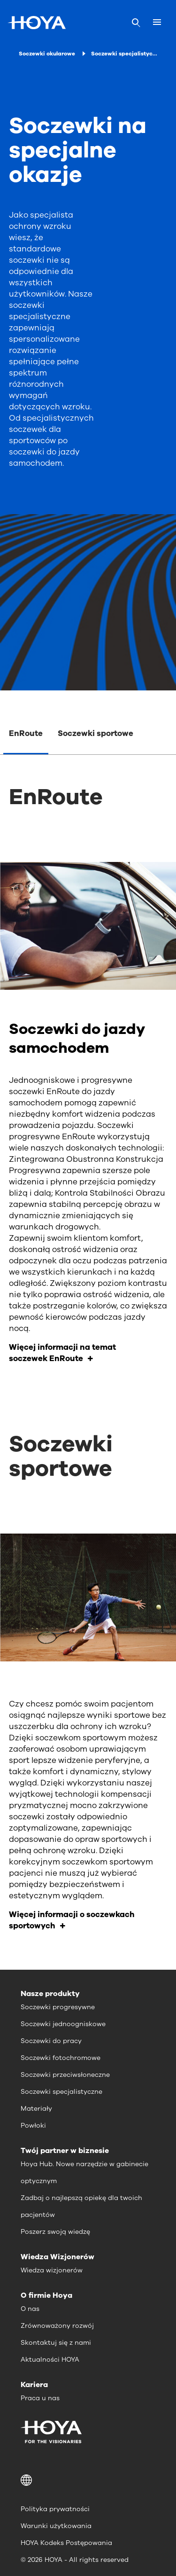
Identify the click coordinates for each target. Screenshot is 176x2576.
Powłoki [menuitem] (33, 2125)
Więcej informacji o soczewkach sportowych (72, 1920)
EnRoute (26, 733)
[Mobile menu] (156, 22)
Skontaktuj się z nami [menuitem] (56, 2342)
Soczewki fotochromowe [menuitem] (60, 2057)
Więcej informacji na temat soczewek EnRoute (62, 1353)
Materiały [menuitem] (36, 2108)
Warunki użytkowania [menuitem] (56, 2525)
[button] (88, 2480)
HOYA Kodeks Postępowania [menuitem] (66, 2542)
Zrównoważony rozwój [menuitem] (57, 2325)
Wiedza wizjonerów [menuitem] (52, 2270)
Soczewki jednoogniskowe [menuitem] (63, 2024)
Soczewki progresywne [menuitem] (58, 2007)
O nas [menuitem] (30, 2308)
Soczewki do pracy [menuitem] (51, 2040)
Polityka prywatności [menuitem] (55, 2509)
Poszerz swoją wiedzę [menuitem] (55, 2231)
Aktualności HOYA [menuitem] (50, 2359)
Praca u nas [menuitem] (40, 2398)
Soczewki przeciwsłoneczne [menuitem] (65, 2074)
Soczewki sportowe (95, 733)
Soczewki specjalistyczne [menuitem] (61, 2091)
